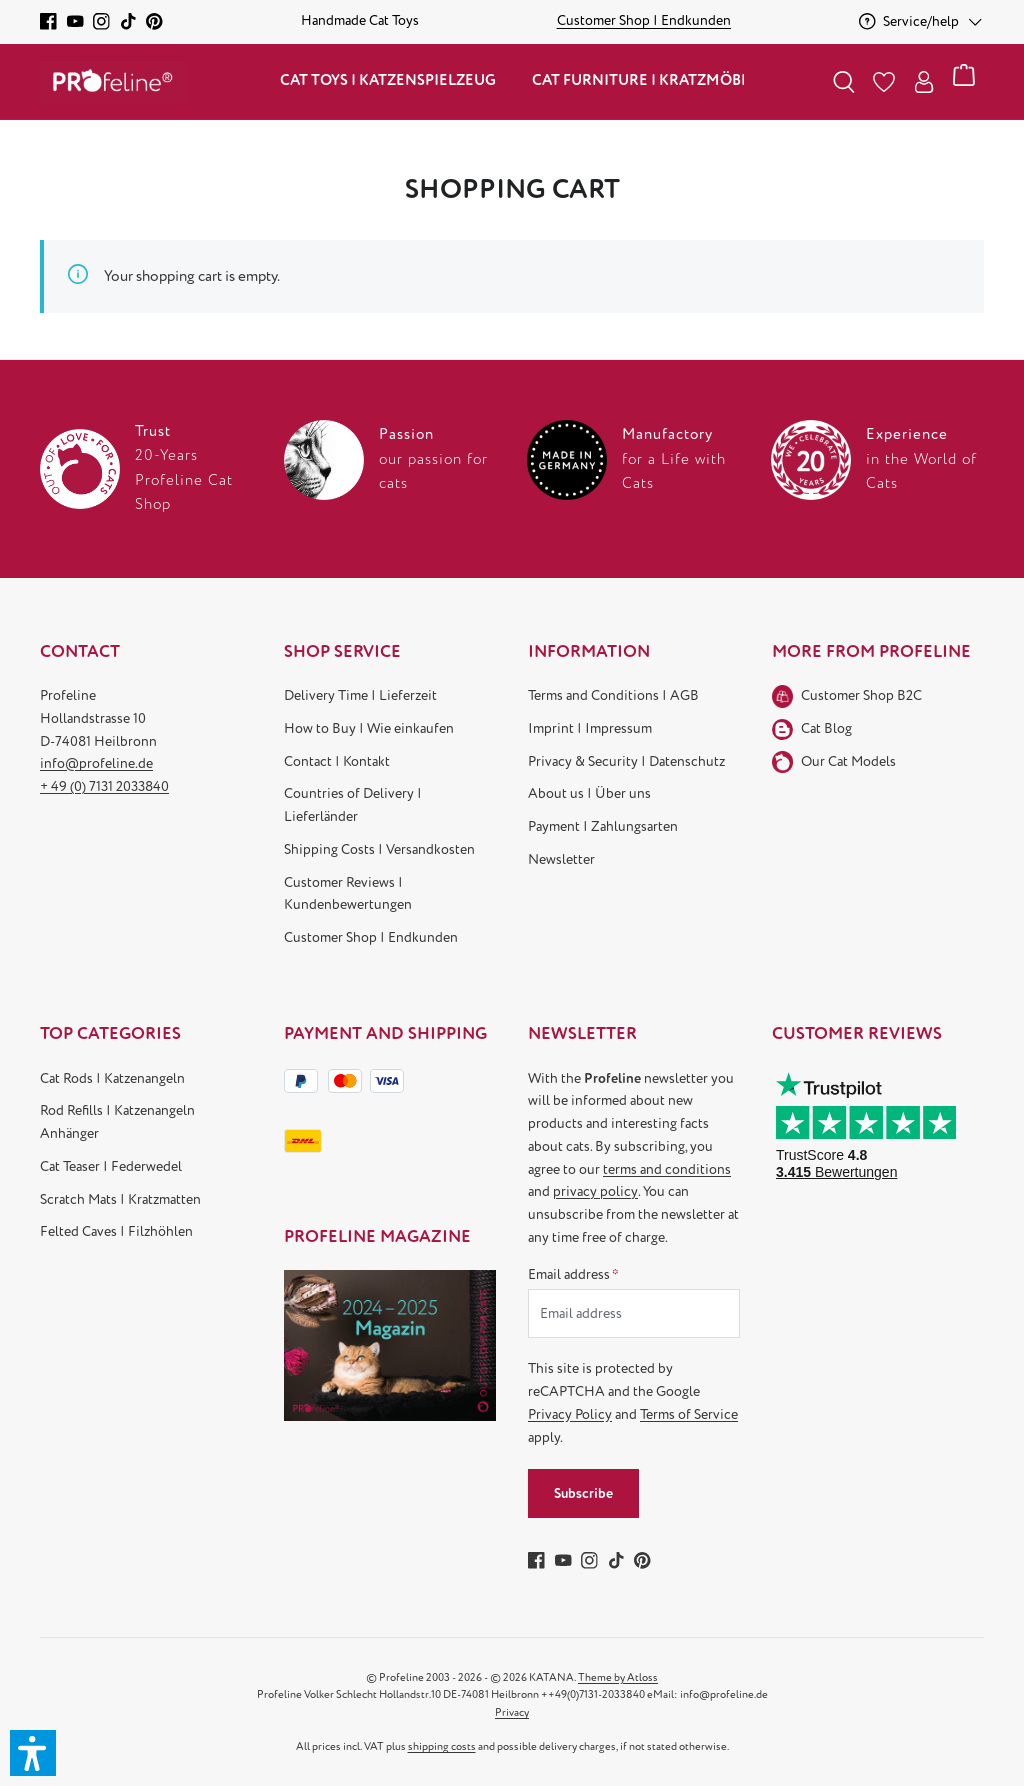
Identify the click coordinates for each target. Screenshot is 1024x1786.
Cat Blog (826, 728)
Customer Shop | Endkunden (371, 937)
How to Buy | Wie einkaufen (369, 728)
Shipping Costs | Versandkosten (379, 849)
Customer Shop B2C (861, 695)
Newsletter (561, 859)
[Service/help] (921, 21)
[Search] (844, 82)
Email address (573, 1274)
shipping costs (442, 1746)
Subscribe (583, 1493)
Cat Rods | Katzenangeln (112, 1078)
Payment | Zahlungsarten (603, 826)
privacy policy (595, 1191)
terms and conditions (667, 1169)
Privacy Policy (570, 1414)
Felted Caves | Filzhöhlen (116, 1231)
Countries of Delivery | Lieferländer (353, 805)
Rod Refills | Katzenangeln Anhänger (117, 1122)
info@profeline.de (96, 763)
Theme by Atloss (618, 1677)
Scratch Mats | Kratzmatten (120, 1199)
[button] (33, 1753)
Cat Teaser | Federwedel (111, 1166)
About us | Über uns (589, 793)
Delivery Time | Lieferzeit (360, 695)
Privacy (512, 1712)
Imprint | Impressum (590, 728)
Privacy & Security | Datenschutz (626, 761)
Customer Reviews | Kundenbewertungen (348, 894)
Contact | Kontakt (337, 761)
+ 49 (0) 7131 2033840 (104, 786)
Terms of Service (689, 1414)
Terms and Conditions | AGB (613, 695)
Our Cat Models (848, 761)
